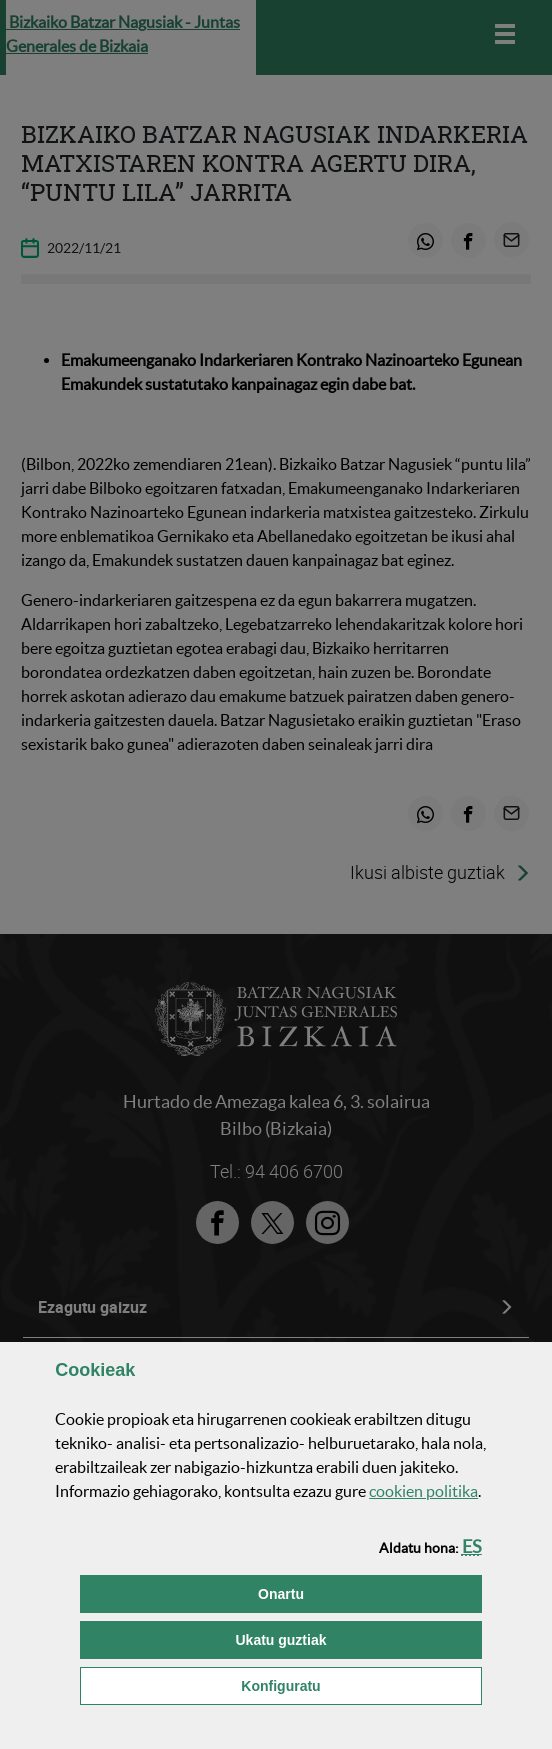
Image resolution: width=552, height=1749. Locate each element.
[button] (472, 1546)
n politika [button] (423, 1491)
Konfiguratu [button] (361, 1684)
